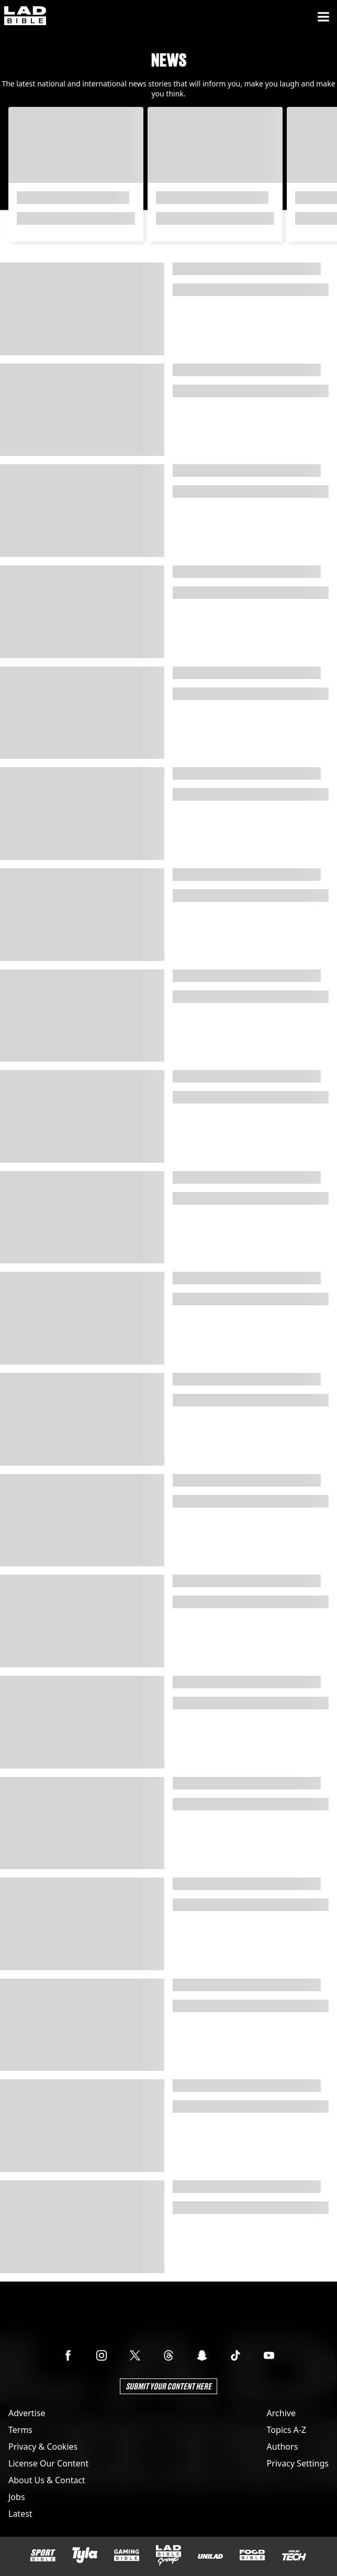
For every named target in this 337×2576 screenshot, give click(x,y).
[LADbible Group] (168, 2555)
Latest (20, 2513)
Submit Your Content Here (168, 2386)
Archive (281, 2413)
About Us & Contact (46, 2480)
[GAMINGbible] (126, 2555)
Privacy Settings (298, 2463)
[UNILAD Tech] (294, 2555)
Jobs (16, 2497)
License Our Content (48, 2463)
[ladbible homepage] (25, 16)
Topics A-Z (286, 2430)
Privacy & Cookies (42, 2446)
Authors (282, 2446)
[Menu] (323, 16)
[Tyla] (84, 2555)
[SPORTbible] (42, 2555)
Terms (20, 2430)
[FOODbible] (252, 2555)
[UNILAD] (210, 2556)
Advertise (26, 2413)
